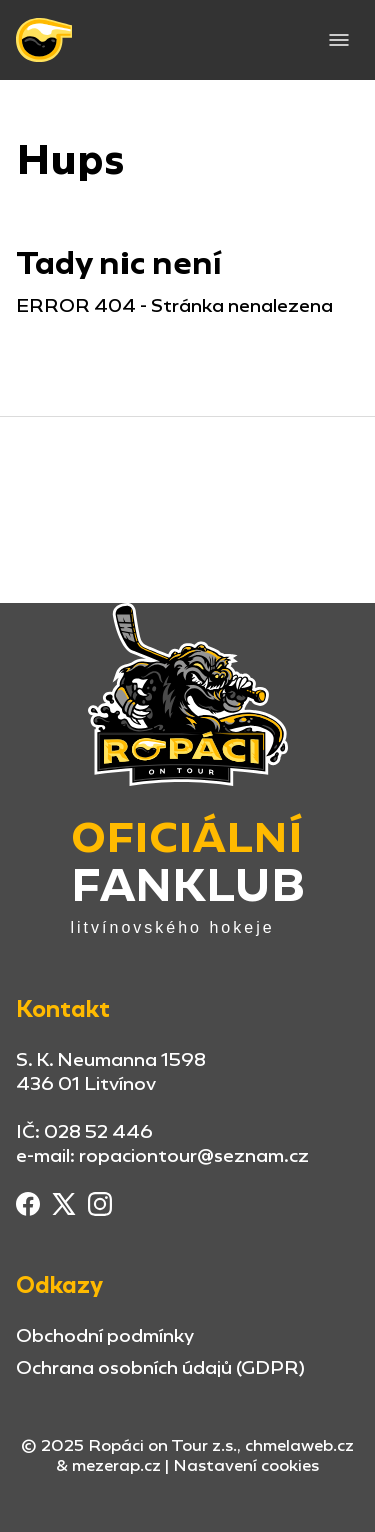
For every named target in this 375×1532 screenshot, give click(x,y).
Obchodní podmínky (105, 1335)
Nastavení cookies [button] (246, 1466)
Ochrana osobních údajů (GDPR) (160, 1367)
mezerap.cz (116, 1465)
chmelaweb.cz (299, 1445)
